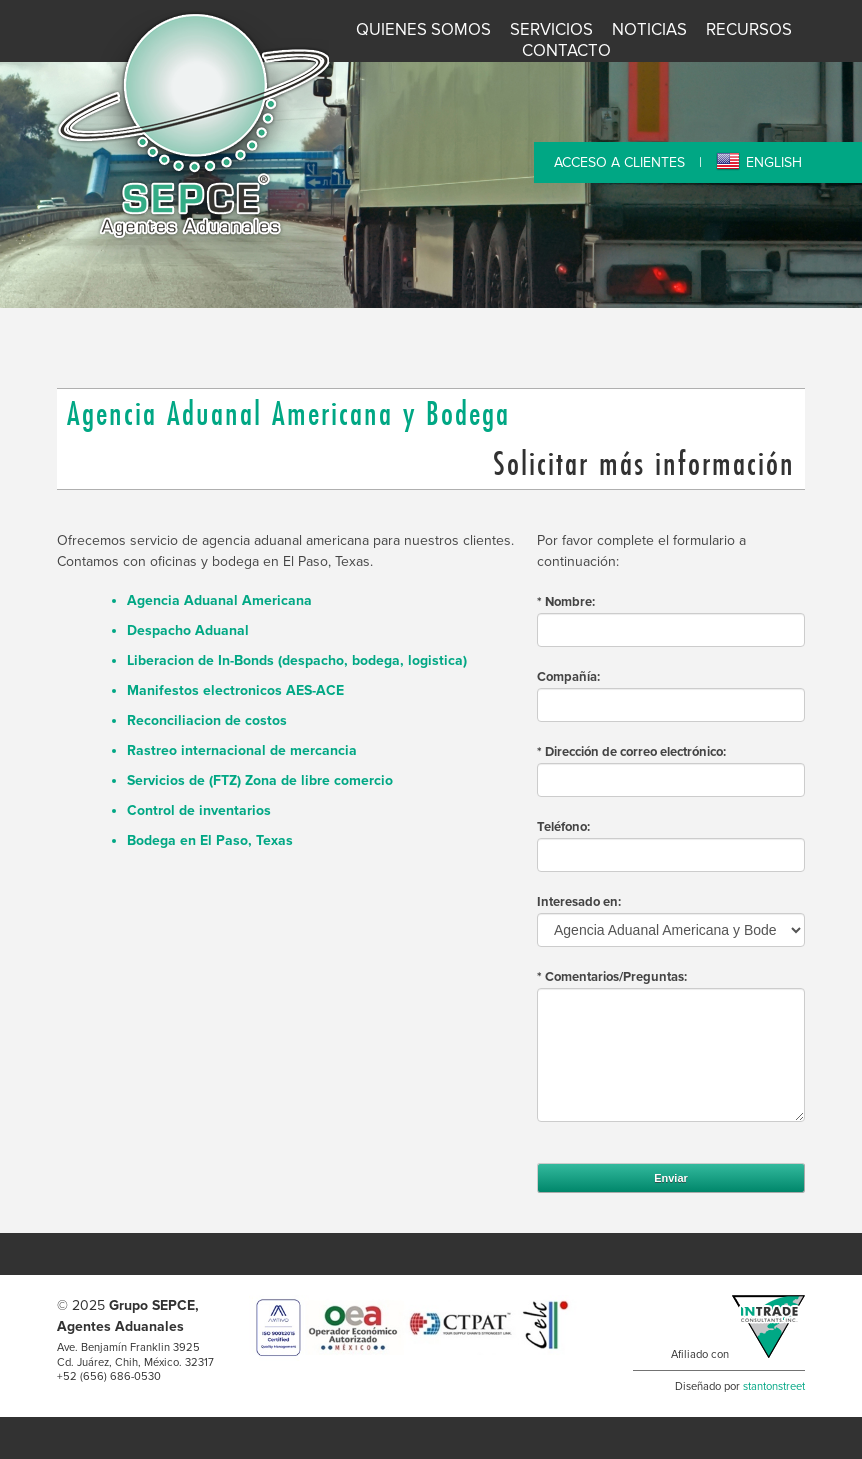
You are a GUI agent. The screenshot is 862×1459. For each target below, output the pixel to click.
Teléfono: (563, 827)
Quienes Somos (423, 30)
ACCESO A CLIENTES (619, 162)
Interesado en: (579, 902)
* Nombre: (566, 602)
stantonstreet (774, 1386)
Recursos (749, 30)
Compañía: (568, 677)
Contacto (566, 51)
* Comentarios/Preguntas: (612, 977)
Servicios (551, 30)
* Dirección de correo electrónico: (631, 752)
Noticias (649, 30)
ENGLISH (774, 162)
